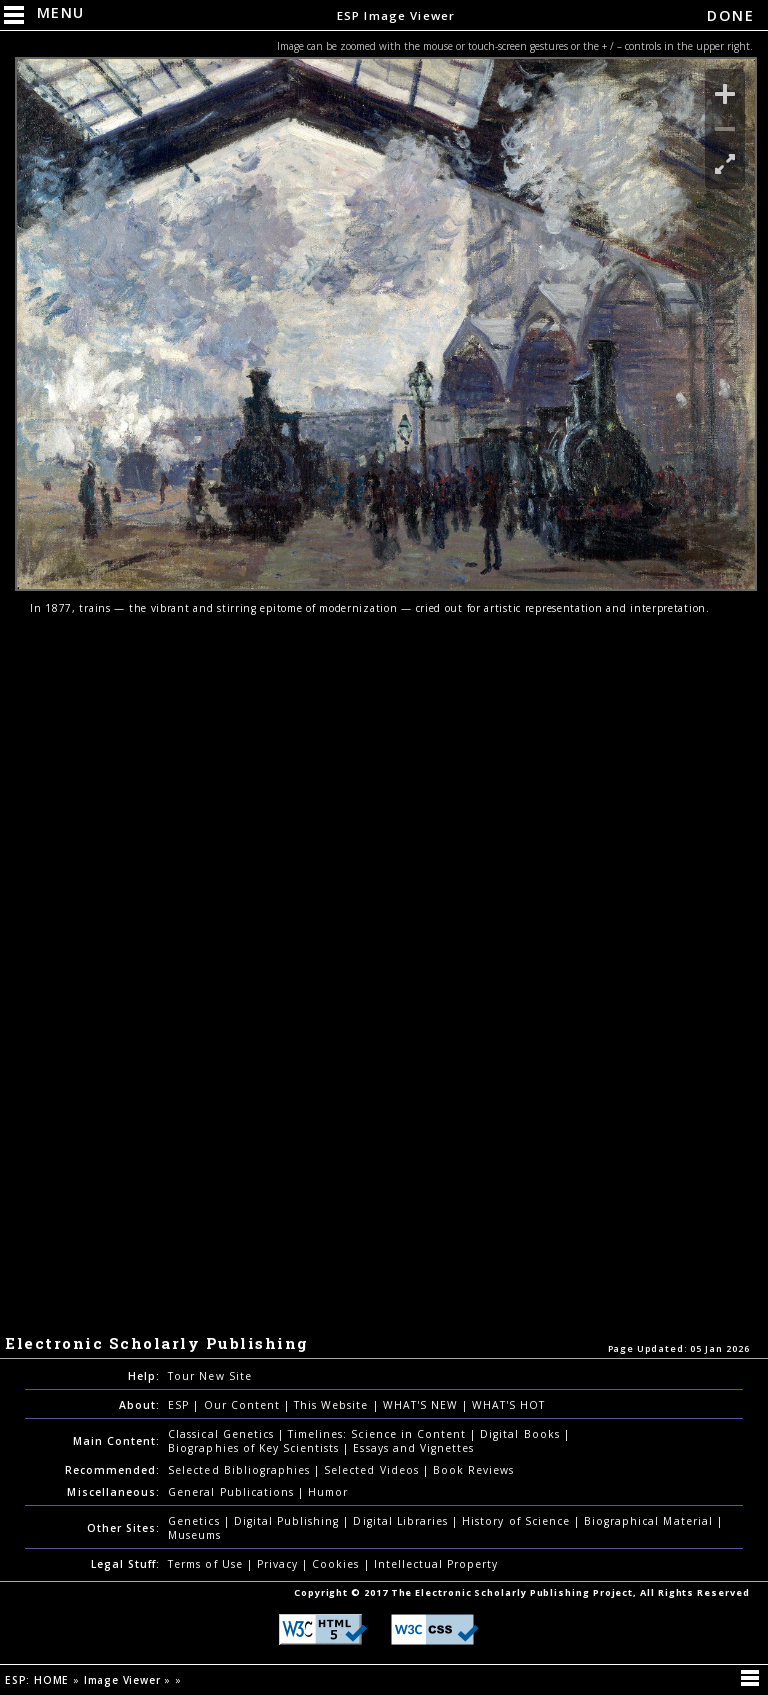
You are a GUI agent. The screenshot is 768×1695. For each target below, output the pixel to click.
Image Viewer (124, 1680)
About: (139, 1405)
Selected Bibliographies (241, 1470)
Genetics (195, 1521)
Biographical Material (650, 1521)
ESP (180, 1405)
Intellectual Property (436, 1564)
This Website (333, 1405)
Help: (144, 1376)
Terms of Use (207, 1564)
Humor (328, 1492)
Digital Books (522, 1434)
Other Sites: (123, 1528)
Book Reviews (473, 1470)
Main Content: (116, 1441)
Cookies (337, 1564)
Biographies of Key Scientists (255, 1448)
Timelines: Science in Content (379, 1434)
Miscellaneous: (113, 1492)
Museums (194, 1535)
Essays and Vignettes (413, 1448)
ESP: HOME (39, 1680)
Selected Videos (373, 1470)
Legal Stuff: (125, 1564)
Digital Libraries (402, 1521)
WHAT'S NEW (422, 1405)
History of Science (518, 1521)
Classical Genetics (223, 1434)
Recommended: (112, 1470)
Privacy (279, 1564)
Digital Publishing (289, 1521)
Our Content (244, 1405)
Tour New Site (209, 1376)
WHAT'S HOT (508, 1405)
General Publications (233, 1492)
